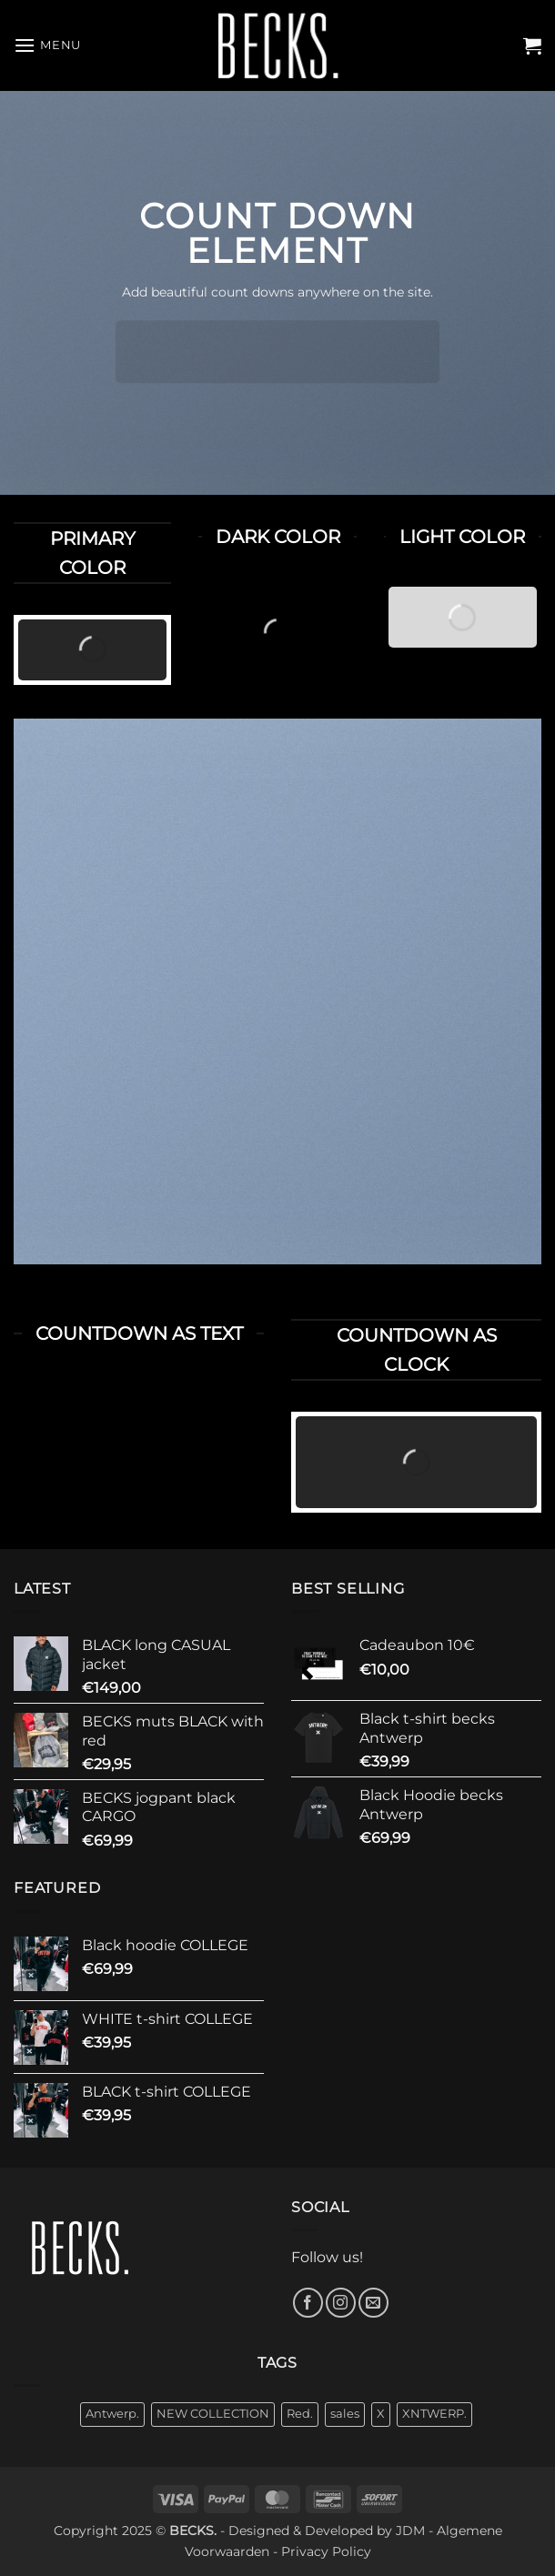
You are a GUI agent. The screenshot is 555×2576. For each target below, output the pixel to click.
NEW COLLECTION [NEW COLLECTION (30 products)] (212, 2413)
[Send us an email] (373, 2303)
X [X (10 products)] (381, 2413)
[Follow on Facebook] (308, 2303)
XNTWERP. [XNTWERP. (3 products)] (434, 2413)
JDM (410, 2530)
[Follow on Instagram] (341, 2303)
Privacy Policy (326, 2551)
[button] (47, 45)
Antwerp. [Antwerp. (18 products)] (112, 2413)
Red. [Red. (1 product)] (300, 2413)
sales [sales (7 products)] (344, 2413)
